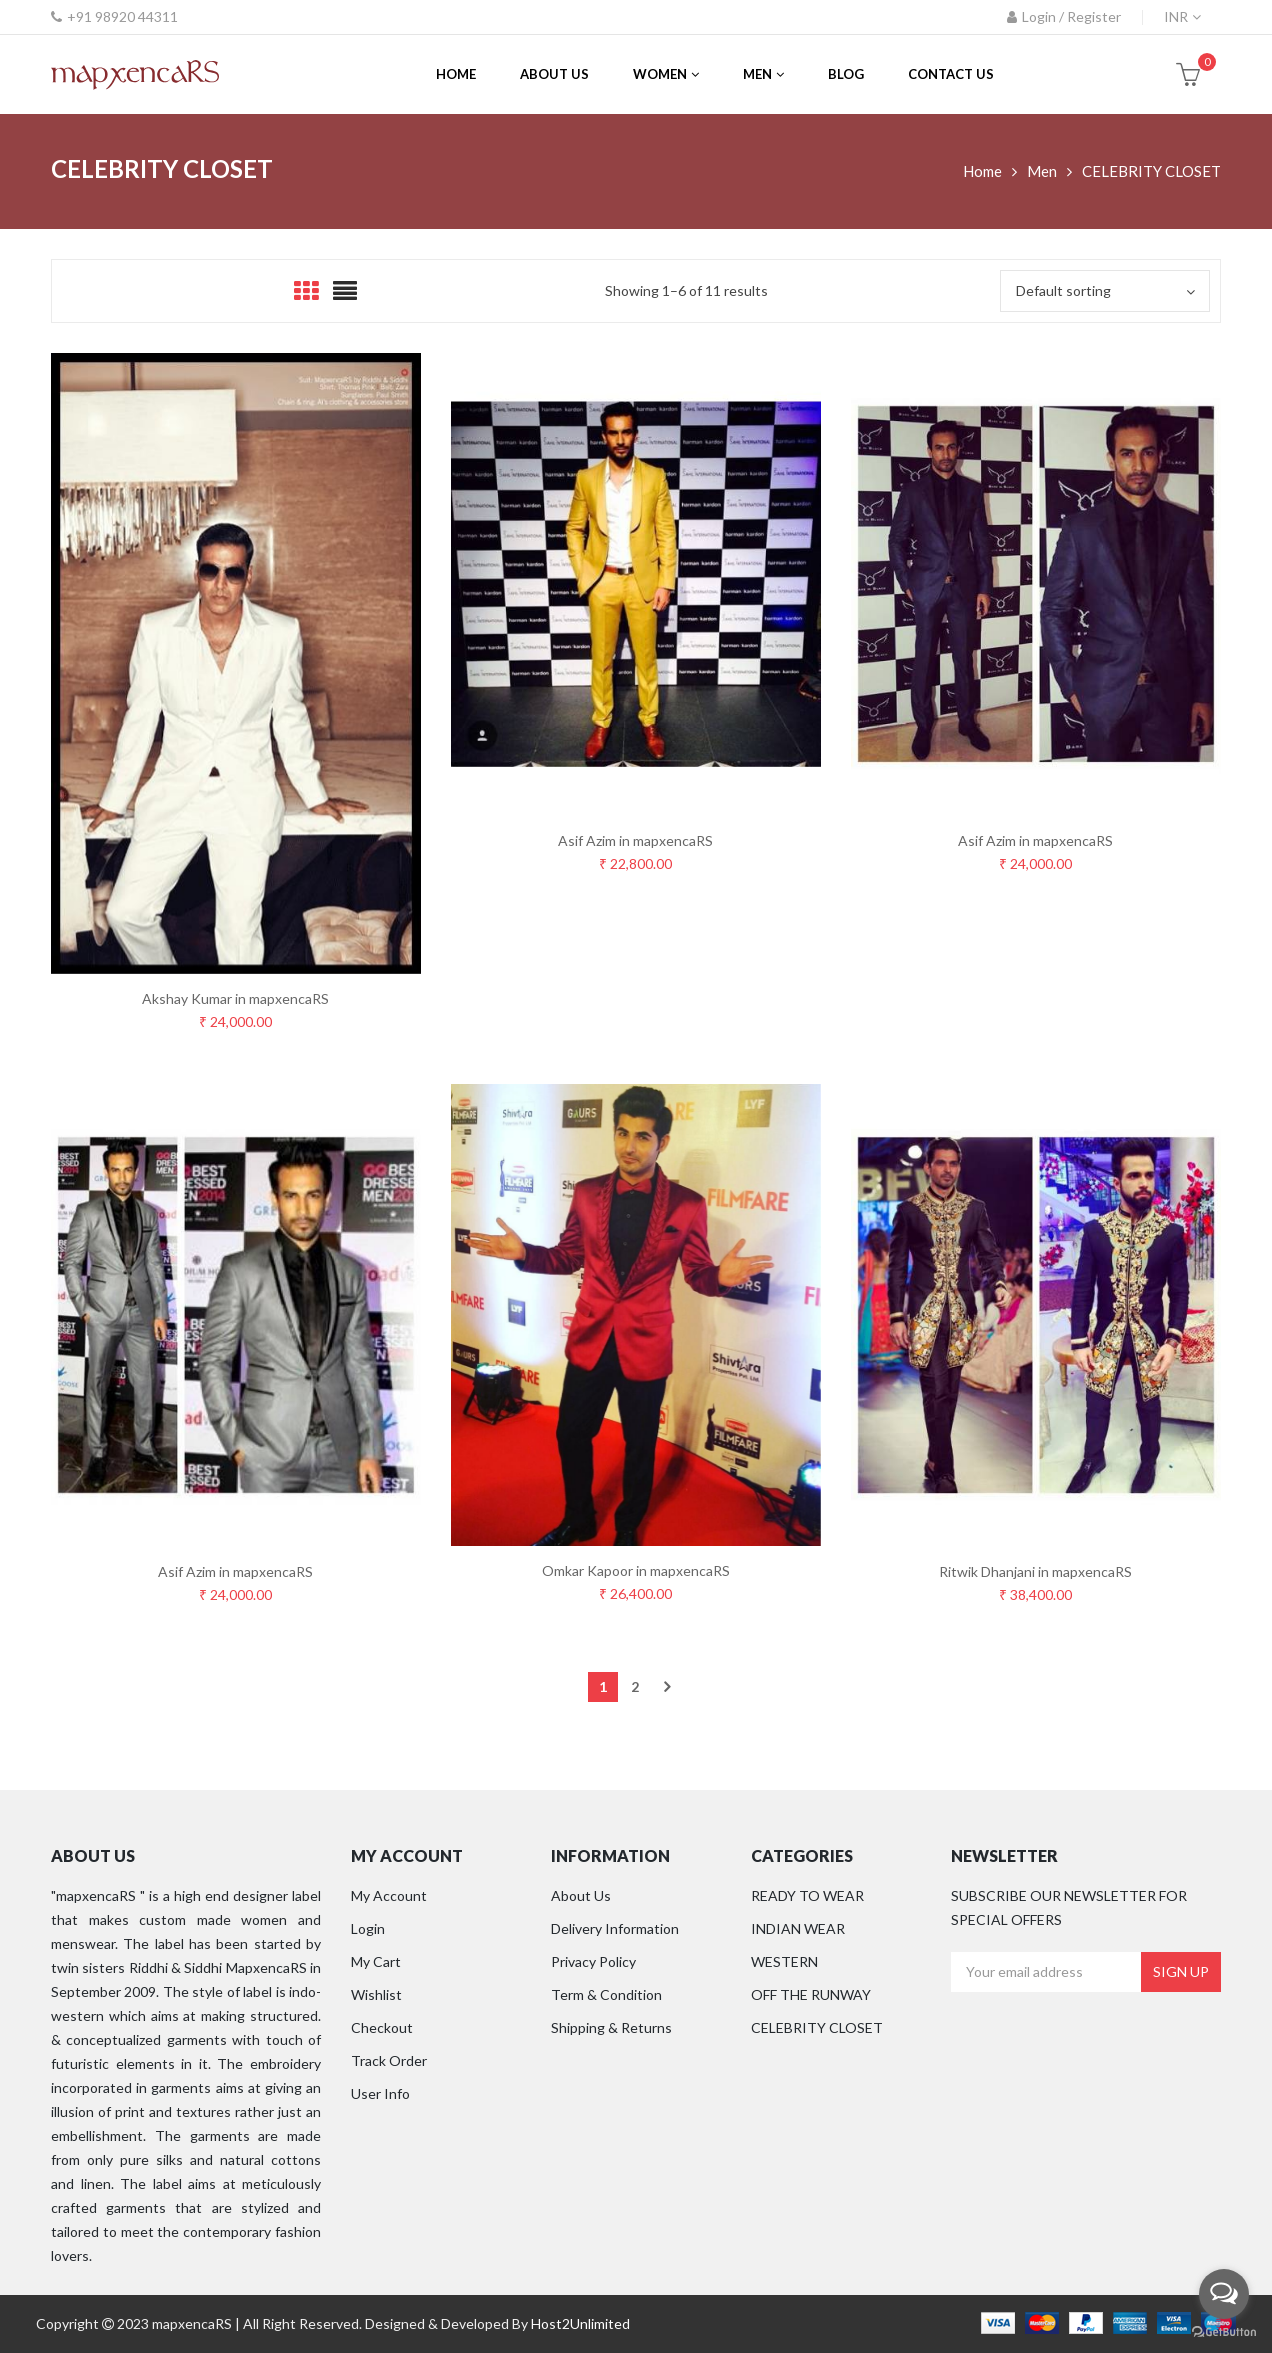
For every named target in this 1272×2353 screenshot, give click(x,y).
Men (1042, 171)
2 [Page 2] (635, 1686)
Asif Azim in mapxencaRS (635, 840)
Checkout (382, 2027)
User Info (380, 2093)
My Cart (376, 1961)
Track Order (389, 2060)
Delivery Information (615, 1928)
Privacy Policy (593, 1961)
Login (368, 1928)
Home (982, 171)
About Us (581, 1895)
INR (1176, 16)
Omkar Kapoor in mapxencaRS (636, 1570)
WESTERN (784, 1961)
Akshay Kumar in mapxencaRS (235, 998)
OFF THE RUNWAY (811, 1994)
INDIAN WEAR (798, 1928)
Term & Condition (606, 1994)
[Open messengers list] (1224, 2294)
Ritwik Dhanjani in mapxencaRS (1035, 1571)
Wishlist (376, 1994)
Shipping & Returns (611, 2027)
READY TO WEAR (807, 1895)
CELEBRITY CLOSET (817, 2027)
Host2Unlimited (580, 2323)
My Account (389, 1895)
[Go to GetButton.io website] (1224, 2332)
